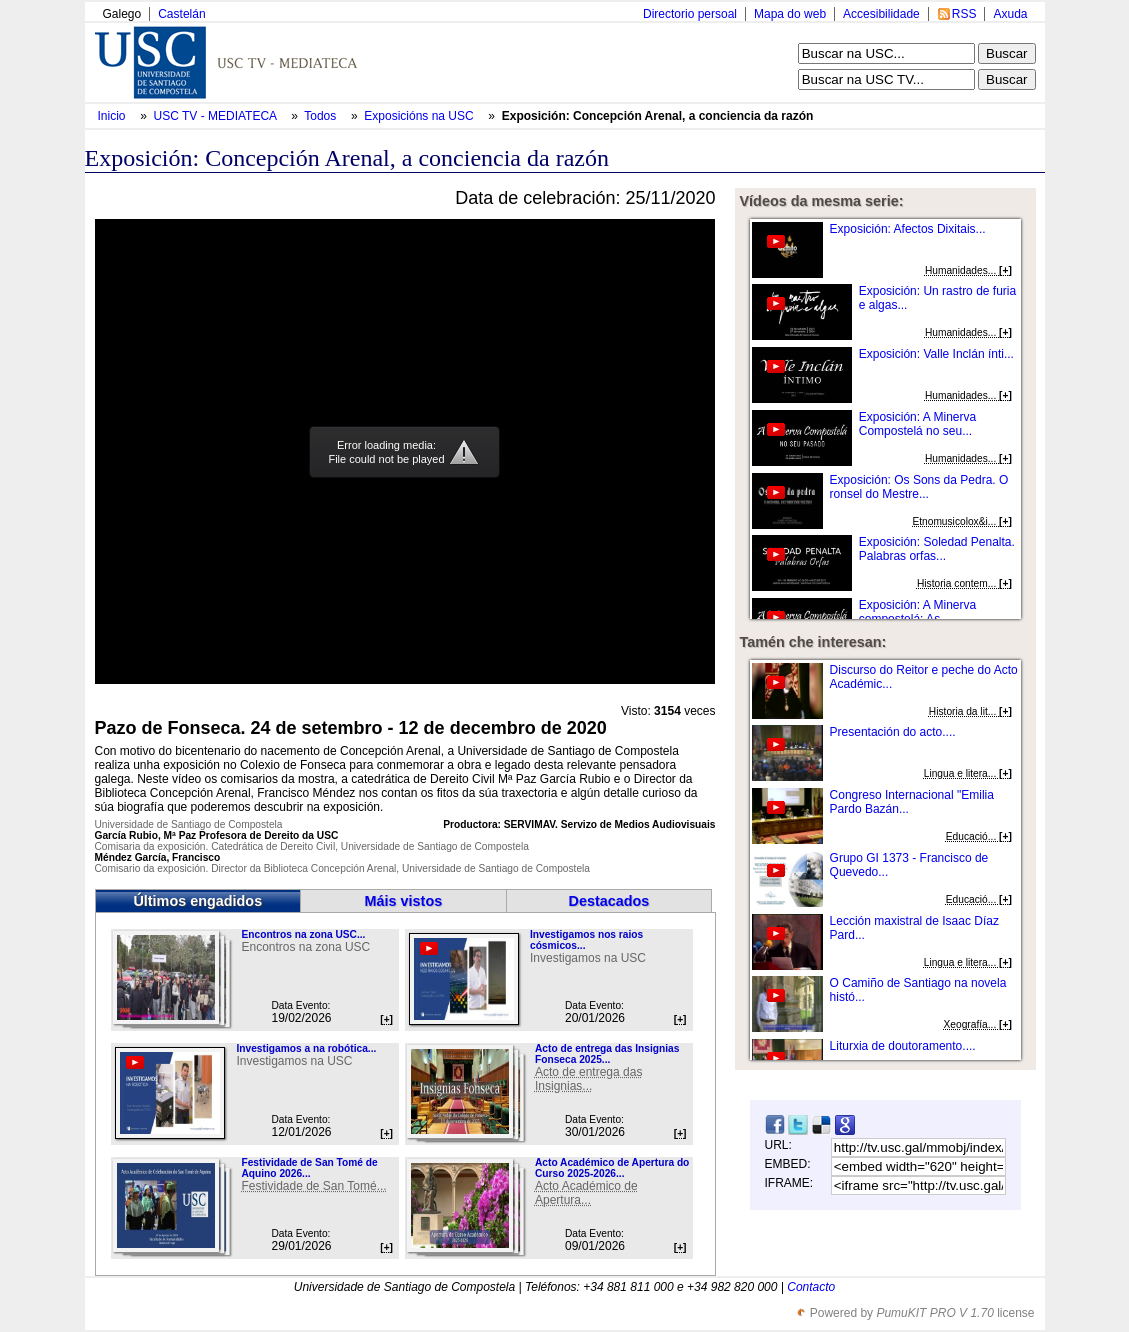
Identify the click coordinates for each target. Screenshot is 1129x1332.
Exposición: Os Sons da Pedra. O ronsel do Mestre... (919, 487)
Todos (321, 116)
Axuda (1010, 14)
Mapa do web (790, 14)
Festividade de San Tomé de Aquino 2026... (309, 1168)
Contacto (811, 1287)
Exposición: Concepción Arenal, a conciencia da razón (658, 116)
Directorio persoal (690, 14)
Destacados (609, 901)
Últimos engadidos (197, 901)
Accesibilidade (881, 14)
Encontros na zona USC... (303, 934)
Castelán (181, 14)
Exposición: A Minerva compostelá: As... (917, 612)
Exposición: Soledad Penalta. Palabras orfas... (937, 549)
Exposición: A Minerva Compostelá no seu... (917, 424)
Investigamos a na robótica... (306, 1048)
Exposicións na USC (420, 116)
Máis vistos (404, 901)
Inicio (113, 116)
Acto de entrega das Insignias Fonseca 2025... (607, 1054)
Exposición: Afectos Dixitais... (908, 229)
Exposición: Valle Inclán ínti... (936, 354)
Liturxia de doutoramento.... (903, 1046)
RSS (964, 14)
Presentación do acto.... (893, 732)
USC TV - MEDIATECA (217, 116)
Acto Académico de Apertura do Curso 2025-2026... (612, 1168)
